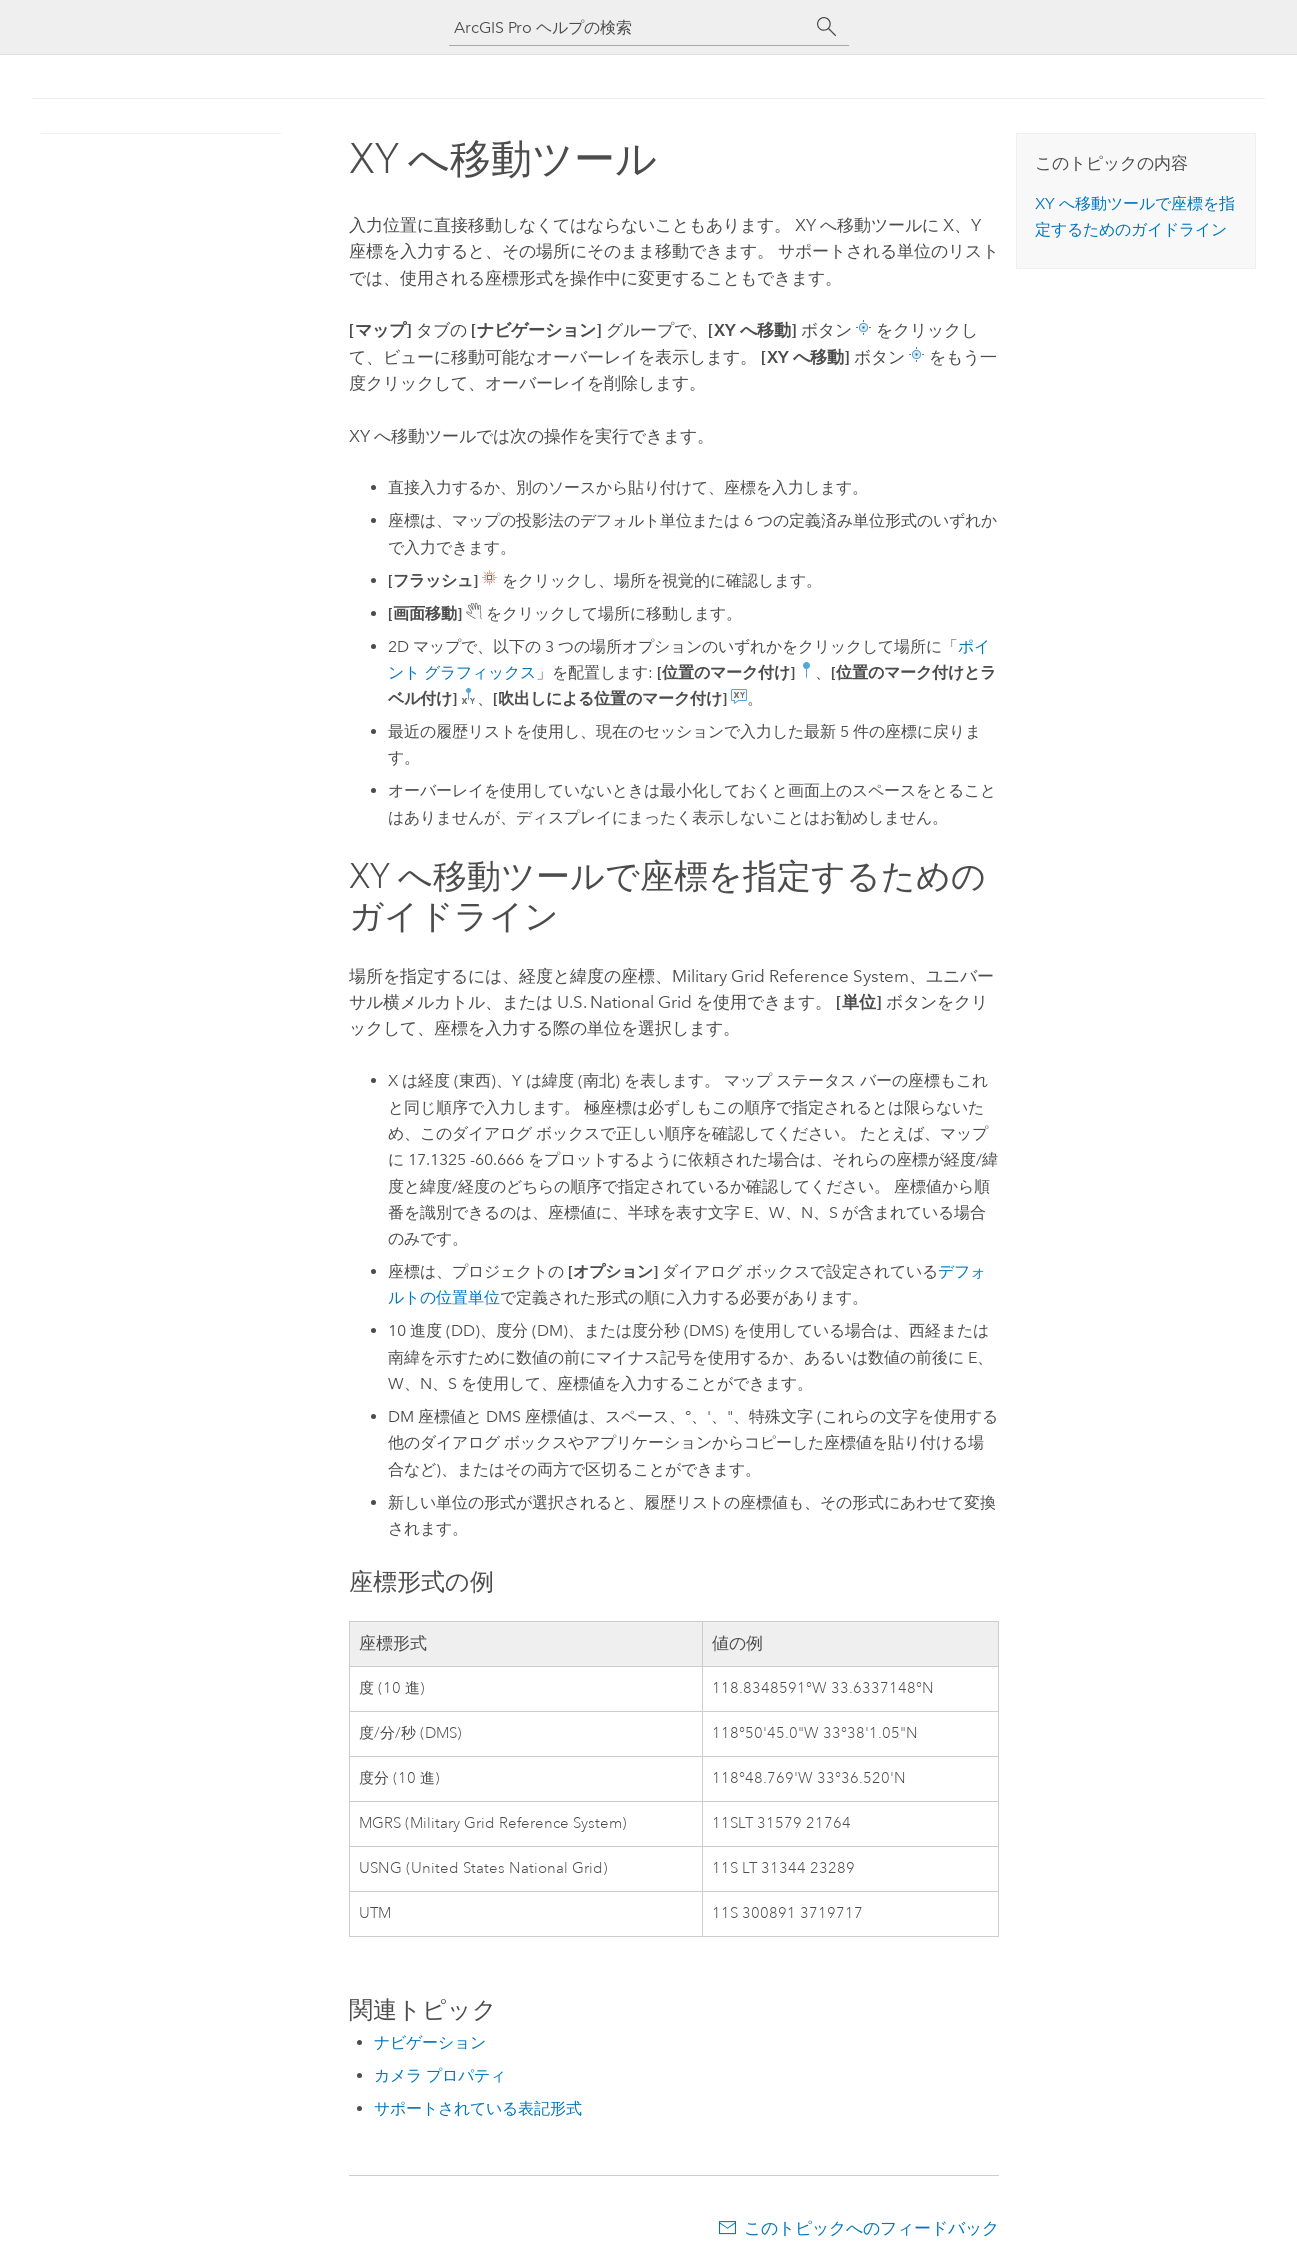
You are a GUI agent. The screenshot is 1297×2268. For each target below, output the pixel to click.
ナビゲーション (430, 2042)
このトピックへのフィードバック (871, 2228)
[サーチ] (827, 27)
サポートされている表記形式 (478, 2108)
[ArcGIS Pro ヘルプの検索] (629, 27)
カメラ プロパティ (440, 2075)
